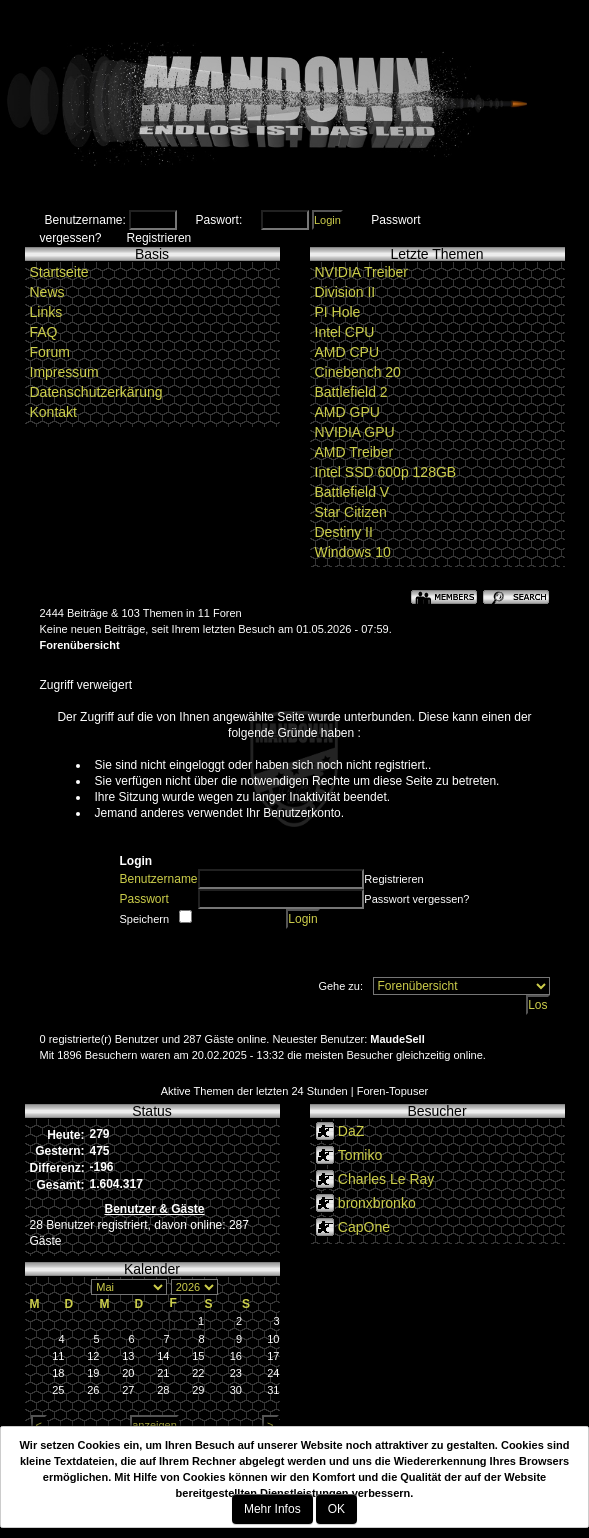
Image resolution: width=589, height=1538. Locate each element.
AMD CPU (347, 352)
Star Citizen (351, 512)
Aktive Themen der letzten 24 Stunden (254, 1091)
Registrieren (159, 238)
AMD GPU (347, 412)
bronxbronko (377, 1203)
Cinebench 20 (358, 372)
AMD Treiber (354, 452)
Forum (50, 352)
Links (46, 312)
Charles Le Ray (386, 1179)
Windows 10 (353, 552)
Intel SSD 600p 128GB (386, 472)
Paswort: (219, 220)
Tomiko (360, 1155)
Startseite (59, 272)
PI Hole (338, 312)
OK (336, 1509)
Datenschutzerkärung (96, 392)
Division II (345, 292)
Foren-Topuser (393, 1091)
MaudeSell (397, 1039)
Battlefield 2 (351, 392)
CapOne (364, 1227)
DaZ (351, 1131)
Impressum (64, 372)
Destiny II (344, 532)
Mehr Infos (272, 1509)
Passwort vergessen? (416, 899)
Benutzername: (85, 220)
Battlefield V (352, 492)
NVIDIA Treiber (361, 272)
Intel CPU (345, 332)
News (47, 292)
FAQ (44, 332)
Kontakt (53, 412)
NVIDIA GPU (355, 432)
